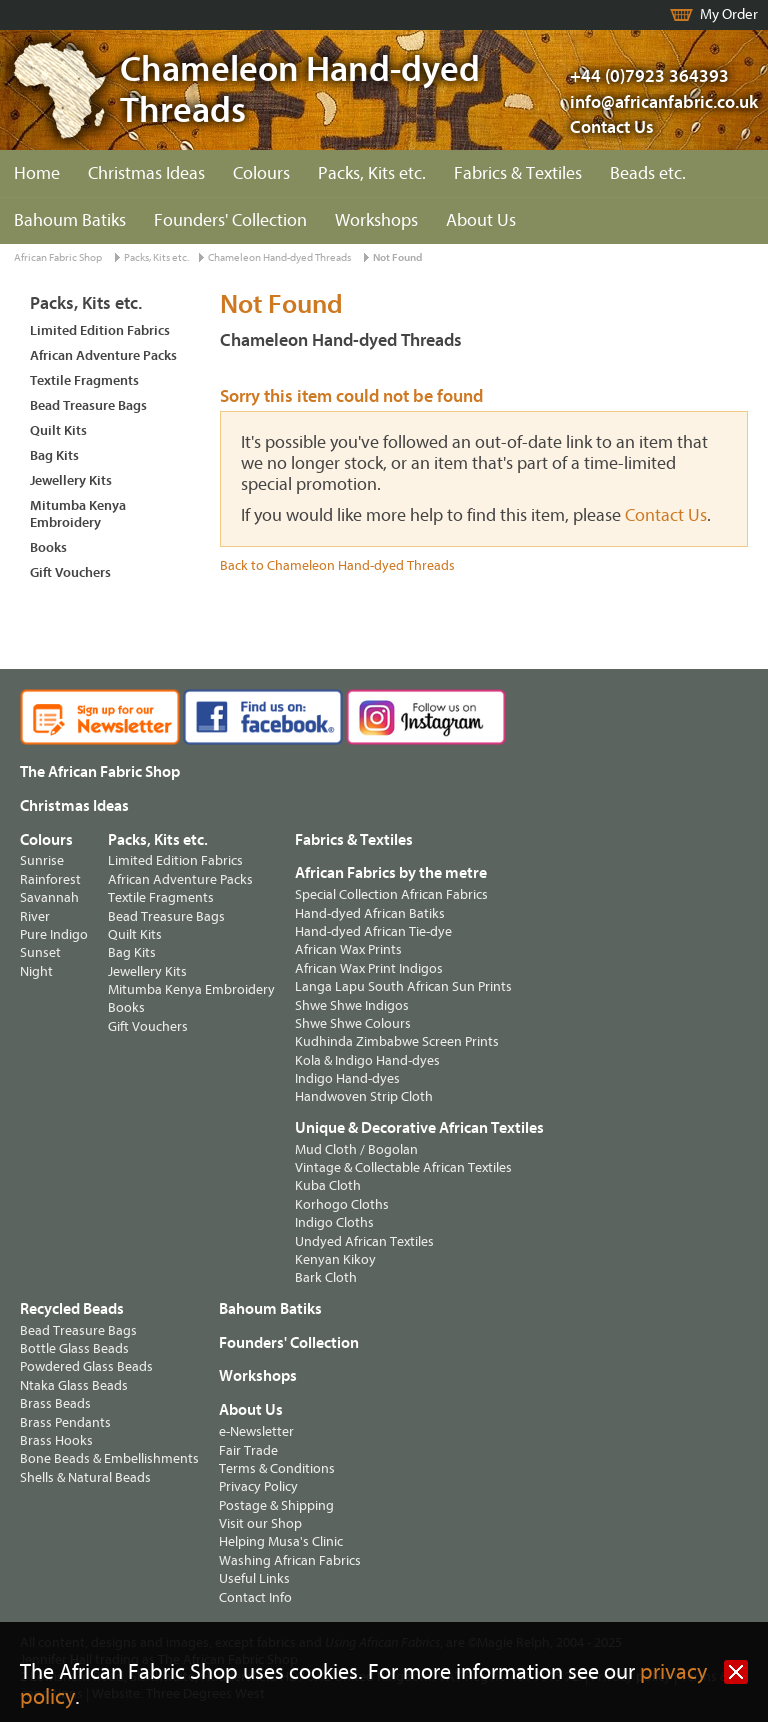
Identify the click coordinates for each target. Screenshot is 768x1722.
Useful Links (254, 1578)
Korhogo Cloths (342, 1204)
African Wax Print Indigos (369, 968)
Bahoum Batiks (70, 220)
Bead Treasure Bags (88, 405)
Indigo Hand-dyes (347, 1078)
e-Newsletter (256, 1431)
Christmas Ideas (146, 173)
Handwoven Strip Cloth (364, 1096)
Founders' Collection (230, 220)
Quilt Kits (58, 430)
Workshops (376, 220)
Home (37, 173)
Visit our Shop (260, 1523)
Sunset (40, 952)
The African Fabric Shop (100, 772)
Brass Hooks (56, 1440)
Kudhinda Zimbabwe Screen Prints (397, 1041)
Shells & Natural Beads (85, 1477)
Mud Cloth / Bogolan (356, 1149)
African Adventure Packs (103, 355)
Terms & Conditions (277, 1468)
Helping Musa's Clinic (281, 1541)
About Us (481, 220)
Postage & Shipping (276, 1505)
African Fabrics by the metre (391, 873)
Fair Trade (248, 1450)
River (35, 916)
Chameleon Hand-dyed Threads (279, 257)
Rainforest (50, 879)
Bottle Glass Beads (74, 1348)
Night (36, 971)
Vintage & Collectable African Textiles (403, 1167)
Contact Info (255, 1597)
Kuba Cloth (328, 1185)
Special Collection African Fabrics (391, 894)
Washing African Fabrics (290, 1560)
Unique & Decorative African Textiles (419, 1128)
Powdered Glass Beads (86, 1366)
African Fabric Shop (58, 257)
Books (48, 547)
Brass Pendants (65, 1422)
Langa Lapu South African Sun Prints (403, 986)
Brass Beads (55, 1403)
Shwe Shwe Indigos (352, 1005)
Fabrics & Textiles (518, 173)
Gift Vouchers (70, 572)
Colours (261, 173)
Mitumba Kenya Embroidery (78, 514)
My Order (729, 14)
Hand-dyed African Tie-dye (373, 931)
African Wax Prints (348, 949)
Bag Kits (54, 455)
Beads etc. (648, 173)
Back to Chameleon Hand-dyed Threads (337, 565)
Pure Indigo (54, 934)
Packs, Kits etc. (372, 173)
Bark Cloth (326, 1277)
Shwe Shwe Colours (353, 1023)
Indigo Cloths (334, 1222)
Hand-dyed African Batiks (370, 913)
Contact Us (612, 127)
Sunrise (42, 860)
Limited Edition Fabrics (100, 330)
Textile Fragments (84, 380)
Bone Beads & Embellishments (109, 1458)
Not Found (397, 257)
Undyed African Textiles (364, 1241)
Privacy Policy (258, 1486)
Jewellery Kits (71, 480)
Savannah (49, 897)
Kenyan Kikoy (335, 1259)
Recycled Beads (72, 1309)
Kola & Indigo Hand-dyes (367, 1060)
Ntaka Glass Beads (74, 1385)
